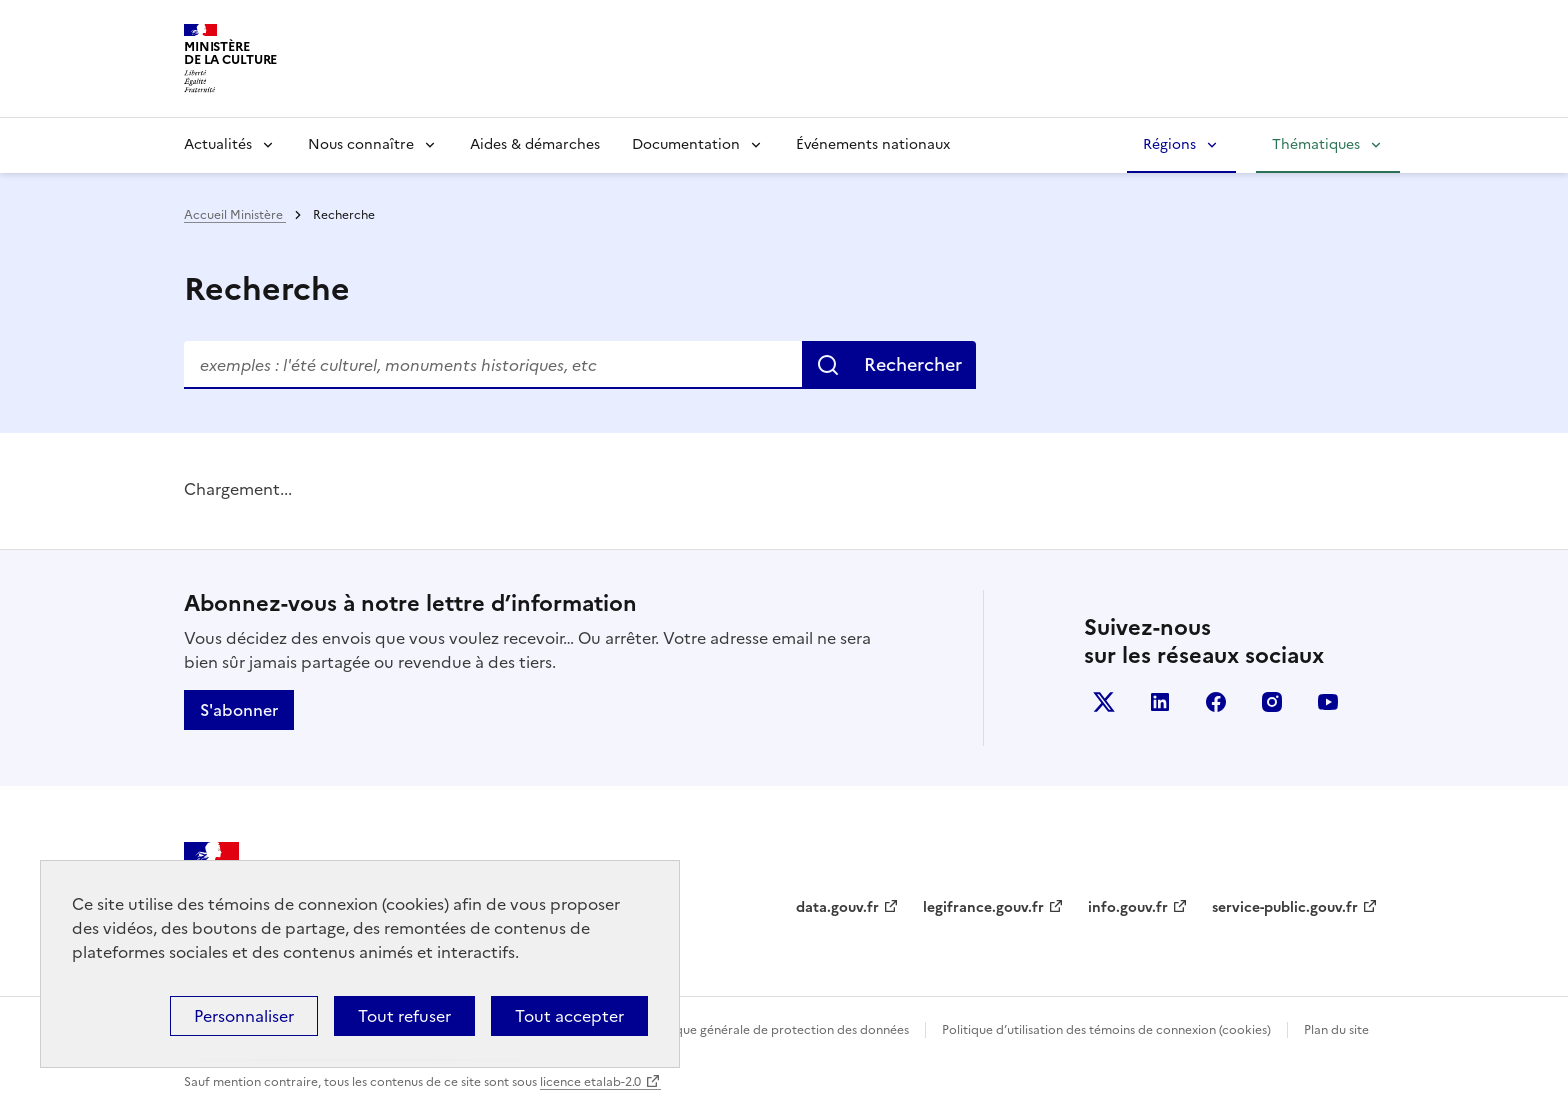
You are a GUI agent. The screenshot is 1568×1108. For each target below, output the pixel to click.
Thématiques (1316, 144)
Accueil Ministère (235, 215)
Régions (1169, 144)
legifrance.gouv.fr (983, 907)
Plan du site (1336, 1030)
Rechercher (913, 364)
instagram (1272, 702)
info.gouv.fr (1128, 907)
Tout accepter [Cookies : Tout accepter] (569, 1016)
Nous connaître (361, 144)
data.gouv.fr (837, 907)
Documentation (686, 144)
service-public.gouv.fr (1285, 907)
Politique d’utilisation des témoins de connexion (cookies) (1106, 1030)
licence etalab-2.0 (590, 1082)
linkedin (1160, 702)
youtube (1328, 702)
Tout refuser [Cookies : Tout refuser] (404, 1016)
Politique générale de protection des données (777, 1030)
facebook (1216, 702)
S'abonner (239, 710)
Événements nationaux (873, 144)
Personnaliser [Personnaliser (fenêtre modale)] (244, 1016)
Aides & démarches (535, 144)
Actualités (218, 144)
